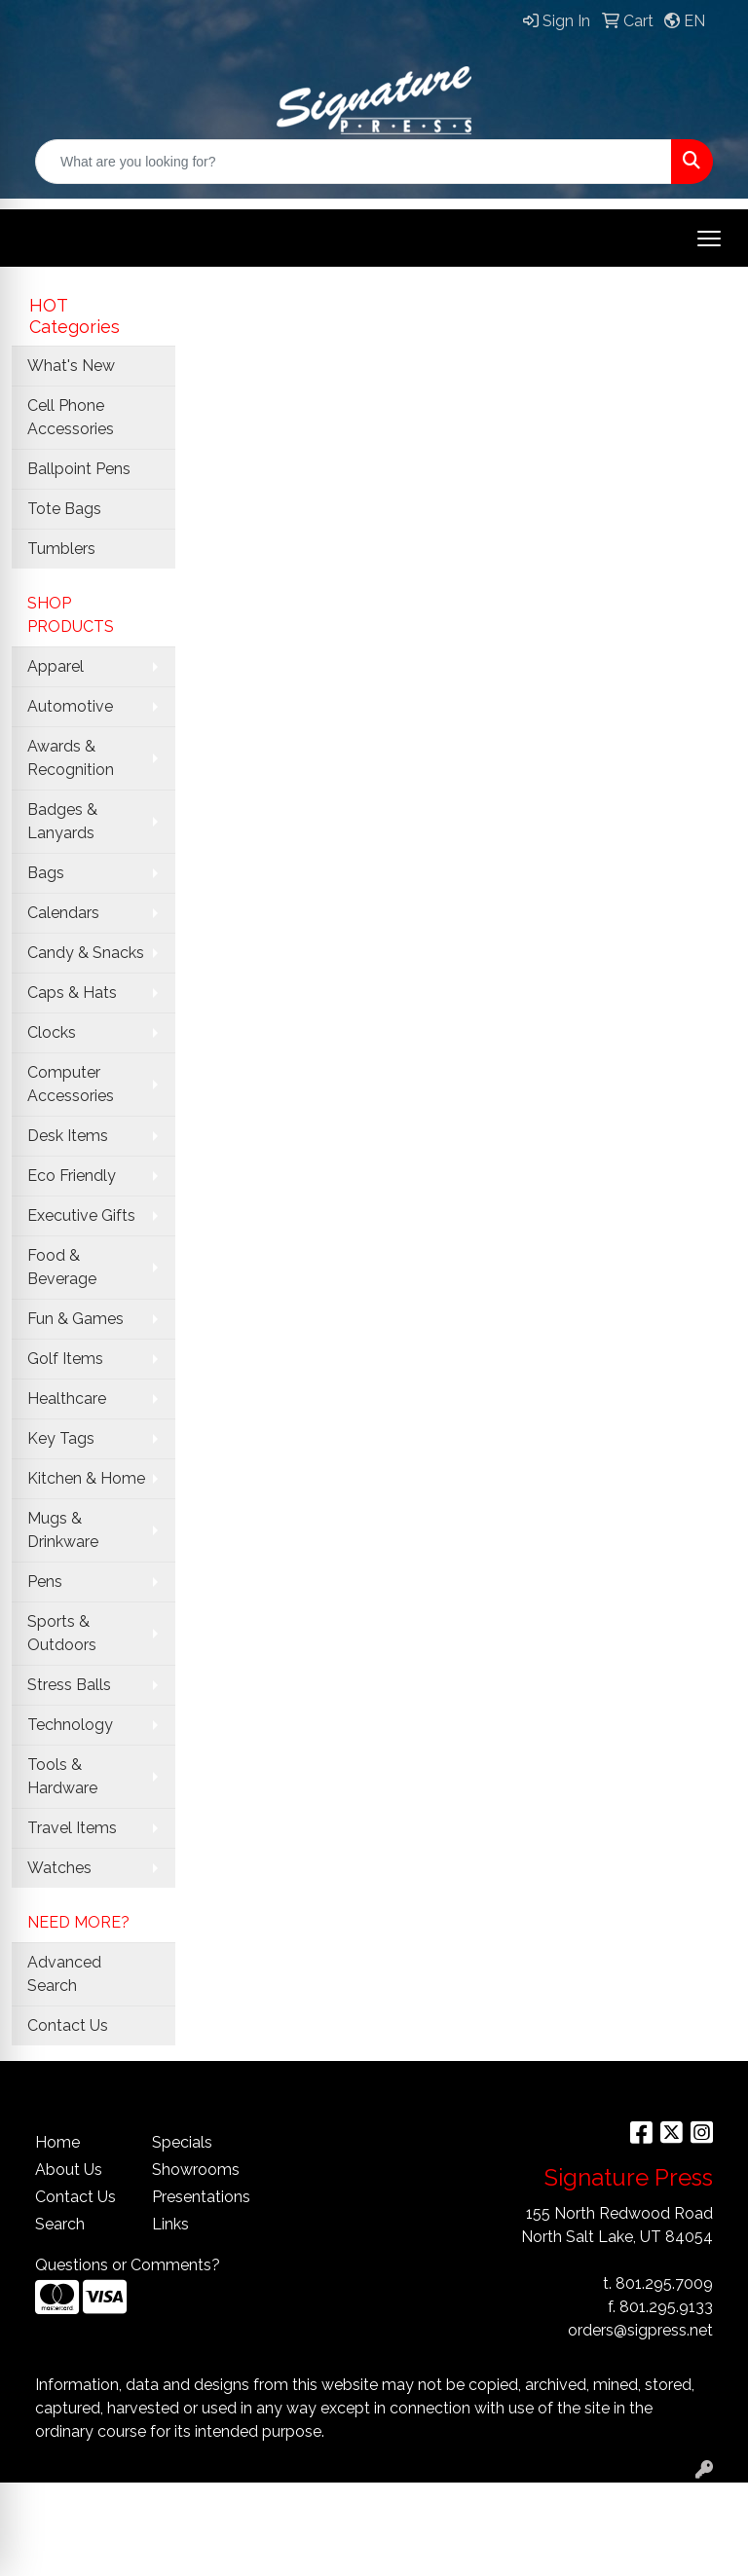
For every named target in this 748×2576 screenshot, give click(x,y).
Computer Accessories (70, 1084)
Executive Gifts (81, 1215)
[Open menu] (709, 238)
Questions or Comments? (127, 2265)
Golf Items (65, 1358)
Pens (44, 1581)
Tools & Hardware (62, 1776)
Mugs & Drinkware (62, 1530)
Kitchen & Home (86, 1478)
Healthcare (66, 1398)
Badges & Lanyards (62, 821)
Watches (59, 1867)
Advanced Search (64, 1974)
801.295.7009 (664, 2283)
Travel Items (72, 1828)
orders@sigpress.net (640, 2330)
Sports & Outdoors (61, 1633)
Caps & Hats (72, 992)
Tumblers (61, 548)
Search (60, 2224)
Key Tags (60, 1438)
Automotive (70, 706)
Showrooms (196, 2169)
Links (170, 2224)
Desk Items (67, 1135)
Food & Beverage (61, 1267)
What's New (71, 365)
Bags (45, 873)
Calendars (63, 912)
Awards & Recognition (70, 758)
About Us (68, 2169)
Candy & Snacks (85, 952)
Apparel (55, 666)
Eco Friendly (71, 1175)
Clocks (51, 1032)
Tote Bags (64, 508)
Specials (182, 2142)
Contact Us (67, 2025)
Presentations (198, 2197)
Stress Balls (69, 1684)
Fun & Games (75, 1318)
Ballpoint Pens (79, 469)
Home (57, 2142)
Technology (70, 1724)
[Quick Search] (353, 161)
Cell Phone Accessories (70, 417)
